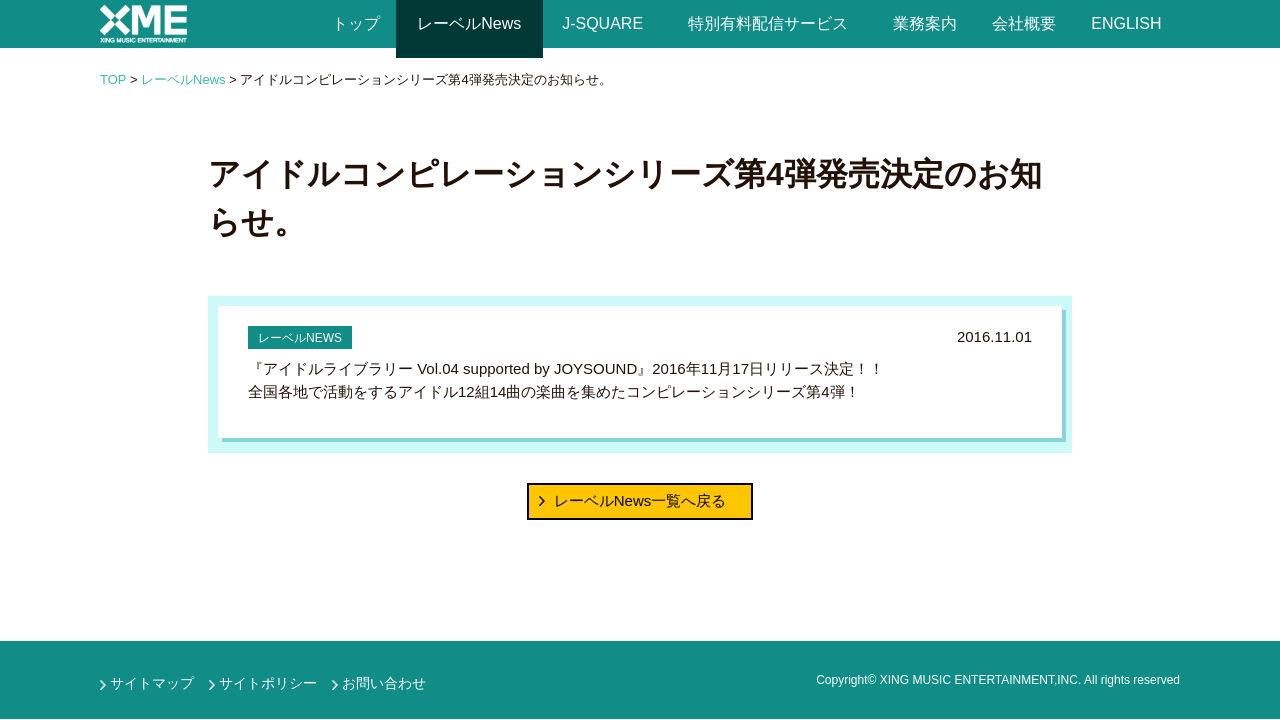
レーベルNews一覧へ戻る (640, 500)
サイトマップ (152, 683)
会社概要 (1024, 23)
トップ (356, 23)
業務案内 (924, 23)
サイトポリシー (268, 683)
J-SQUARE (602, 23)
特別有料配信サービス (768, 23)
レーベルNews (470, 23)
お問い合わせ (384, 683)
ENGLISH (1127, 23)
